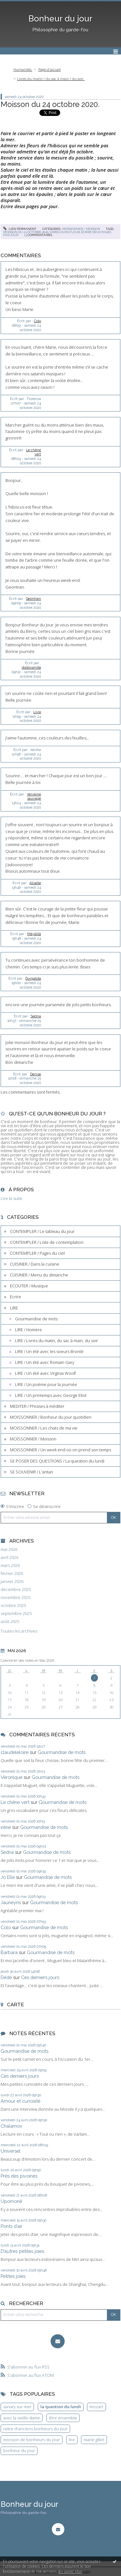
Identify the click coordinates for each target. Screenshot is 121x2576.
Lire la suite (11, 1198)
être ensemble (63, 2418)
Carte (15, 2004)
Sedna (36, 1016)
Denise (35, 1074)
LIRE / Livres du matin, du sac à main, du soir (56, 1340)
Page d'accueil (49, 69)
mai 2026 (9, 1549)
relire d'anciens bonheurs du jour (35, 2429)
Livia (37, 712)
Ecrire (15, 1297)
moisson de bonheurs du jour (31, 2439)
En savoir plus (70, 2571)
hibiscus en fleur (65, 232)
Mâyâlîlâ (34, 934)
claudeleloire (14, 1752)
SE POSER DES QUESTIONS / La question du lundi (57, 1461)
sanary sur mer (17, 2406)
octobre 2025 (13, 1605)
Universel (10, 2151)
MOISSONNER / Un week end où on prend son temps (60, 1450)
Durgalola (33, 978)
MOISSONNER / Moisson (81, 229)
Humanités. (22, 69)
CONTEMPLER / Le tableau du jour (42, 1231)
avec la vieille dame (21, 2418)
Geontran (33, 598)
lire (72, 2439)
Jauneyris (11, 1902)
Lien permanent (19, 229)
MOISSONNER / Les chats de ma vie (43, 1428)
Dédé (6, 1977)
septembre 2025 (16, 1613)
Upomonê (11, 2201)
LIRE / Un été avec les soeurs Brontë (49, 1351)
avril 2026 (9, 1557)
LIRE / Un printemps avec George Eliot (50, 1395)
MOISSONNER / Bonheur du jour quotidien (51, 1417)
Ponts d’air (11, 2226)
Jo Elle (8, 1877)
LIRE (14, 1308)
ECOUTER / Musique (29, 1286)
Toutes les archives (19, 1631)
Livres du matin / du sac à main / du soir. (51, 78)
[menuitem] (24, 69)
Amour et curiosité (20, 2101)
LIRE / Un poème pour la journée (46, 1384)
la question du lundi (60, 2406)
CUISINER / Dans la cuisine (34, 1264)
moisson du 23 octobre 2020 (25, 232)
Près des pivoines (19, 2176)
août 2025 (10, 1621)
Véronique (11, 1777)
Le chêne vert (15, 1802)
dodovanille (31, 667)
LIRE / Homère (28, 1330)
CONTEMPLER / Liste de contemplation (47, 1242)
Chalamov (11, 2126)
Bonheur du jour (60, 18)
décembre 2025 (16, 1589)
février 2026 (12, 1573)
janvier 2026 (12, 1581)
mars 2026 (10, 1565)
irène (6, 1827)
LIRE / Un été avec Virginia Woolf (45, 1373)
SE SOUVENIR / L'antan (31, 1472)
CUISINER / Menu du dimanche (39, 1275)
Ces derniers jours (40, 1977)
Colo (37, 321)
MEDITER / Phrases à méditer (37, 1406)
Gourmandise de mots (36, 1319)
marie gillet (94, 2439)
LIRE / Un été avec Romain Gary (44, 1362)
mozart (96, 2406)
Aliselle (35, 883)
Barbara (9, 1952)
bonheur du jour (19, 2450)
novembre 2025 (15, 1597)
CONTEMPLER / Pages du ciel (37, 1253)
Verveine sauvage (34, 796)
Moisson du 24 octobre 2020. (50, 104)
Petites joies (13, 2276)
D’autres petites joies (22, 2251)
